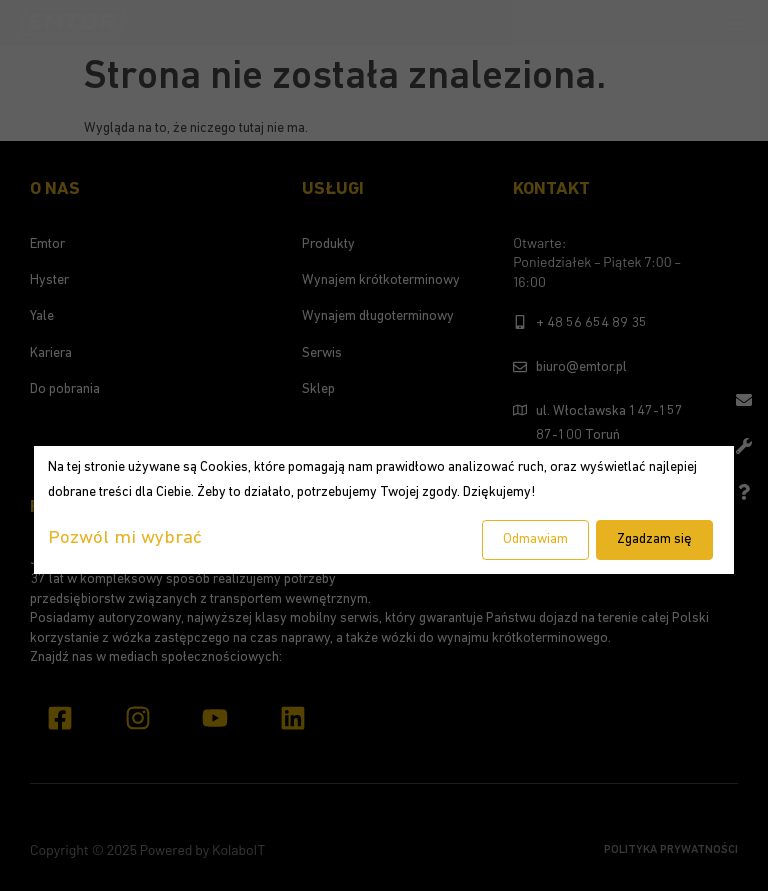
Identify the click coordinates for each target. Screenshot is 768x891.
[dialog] (384, 510)
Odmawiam (535, 539)
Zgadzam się (654, 539)
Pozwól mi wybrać (125, 538)
